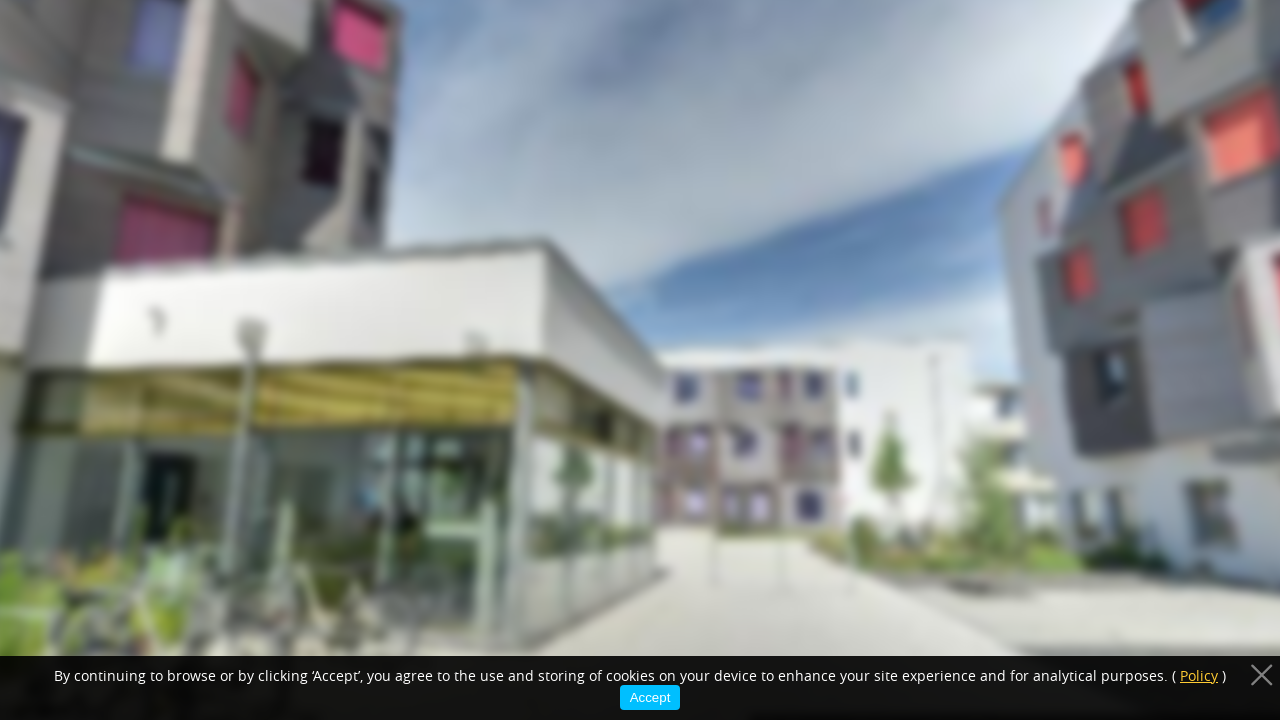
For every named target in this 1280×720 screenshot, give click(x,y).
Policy (1199, 675)
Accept (650, 697)
